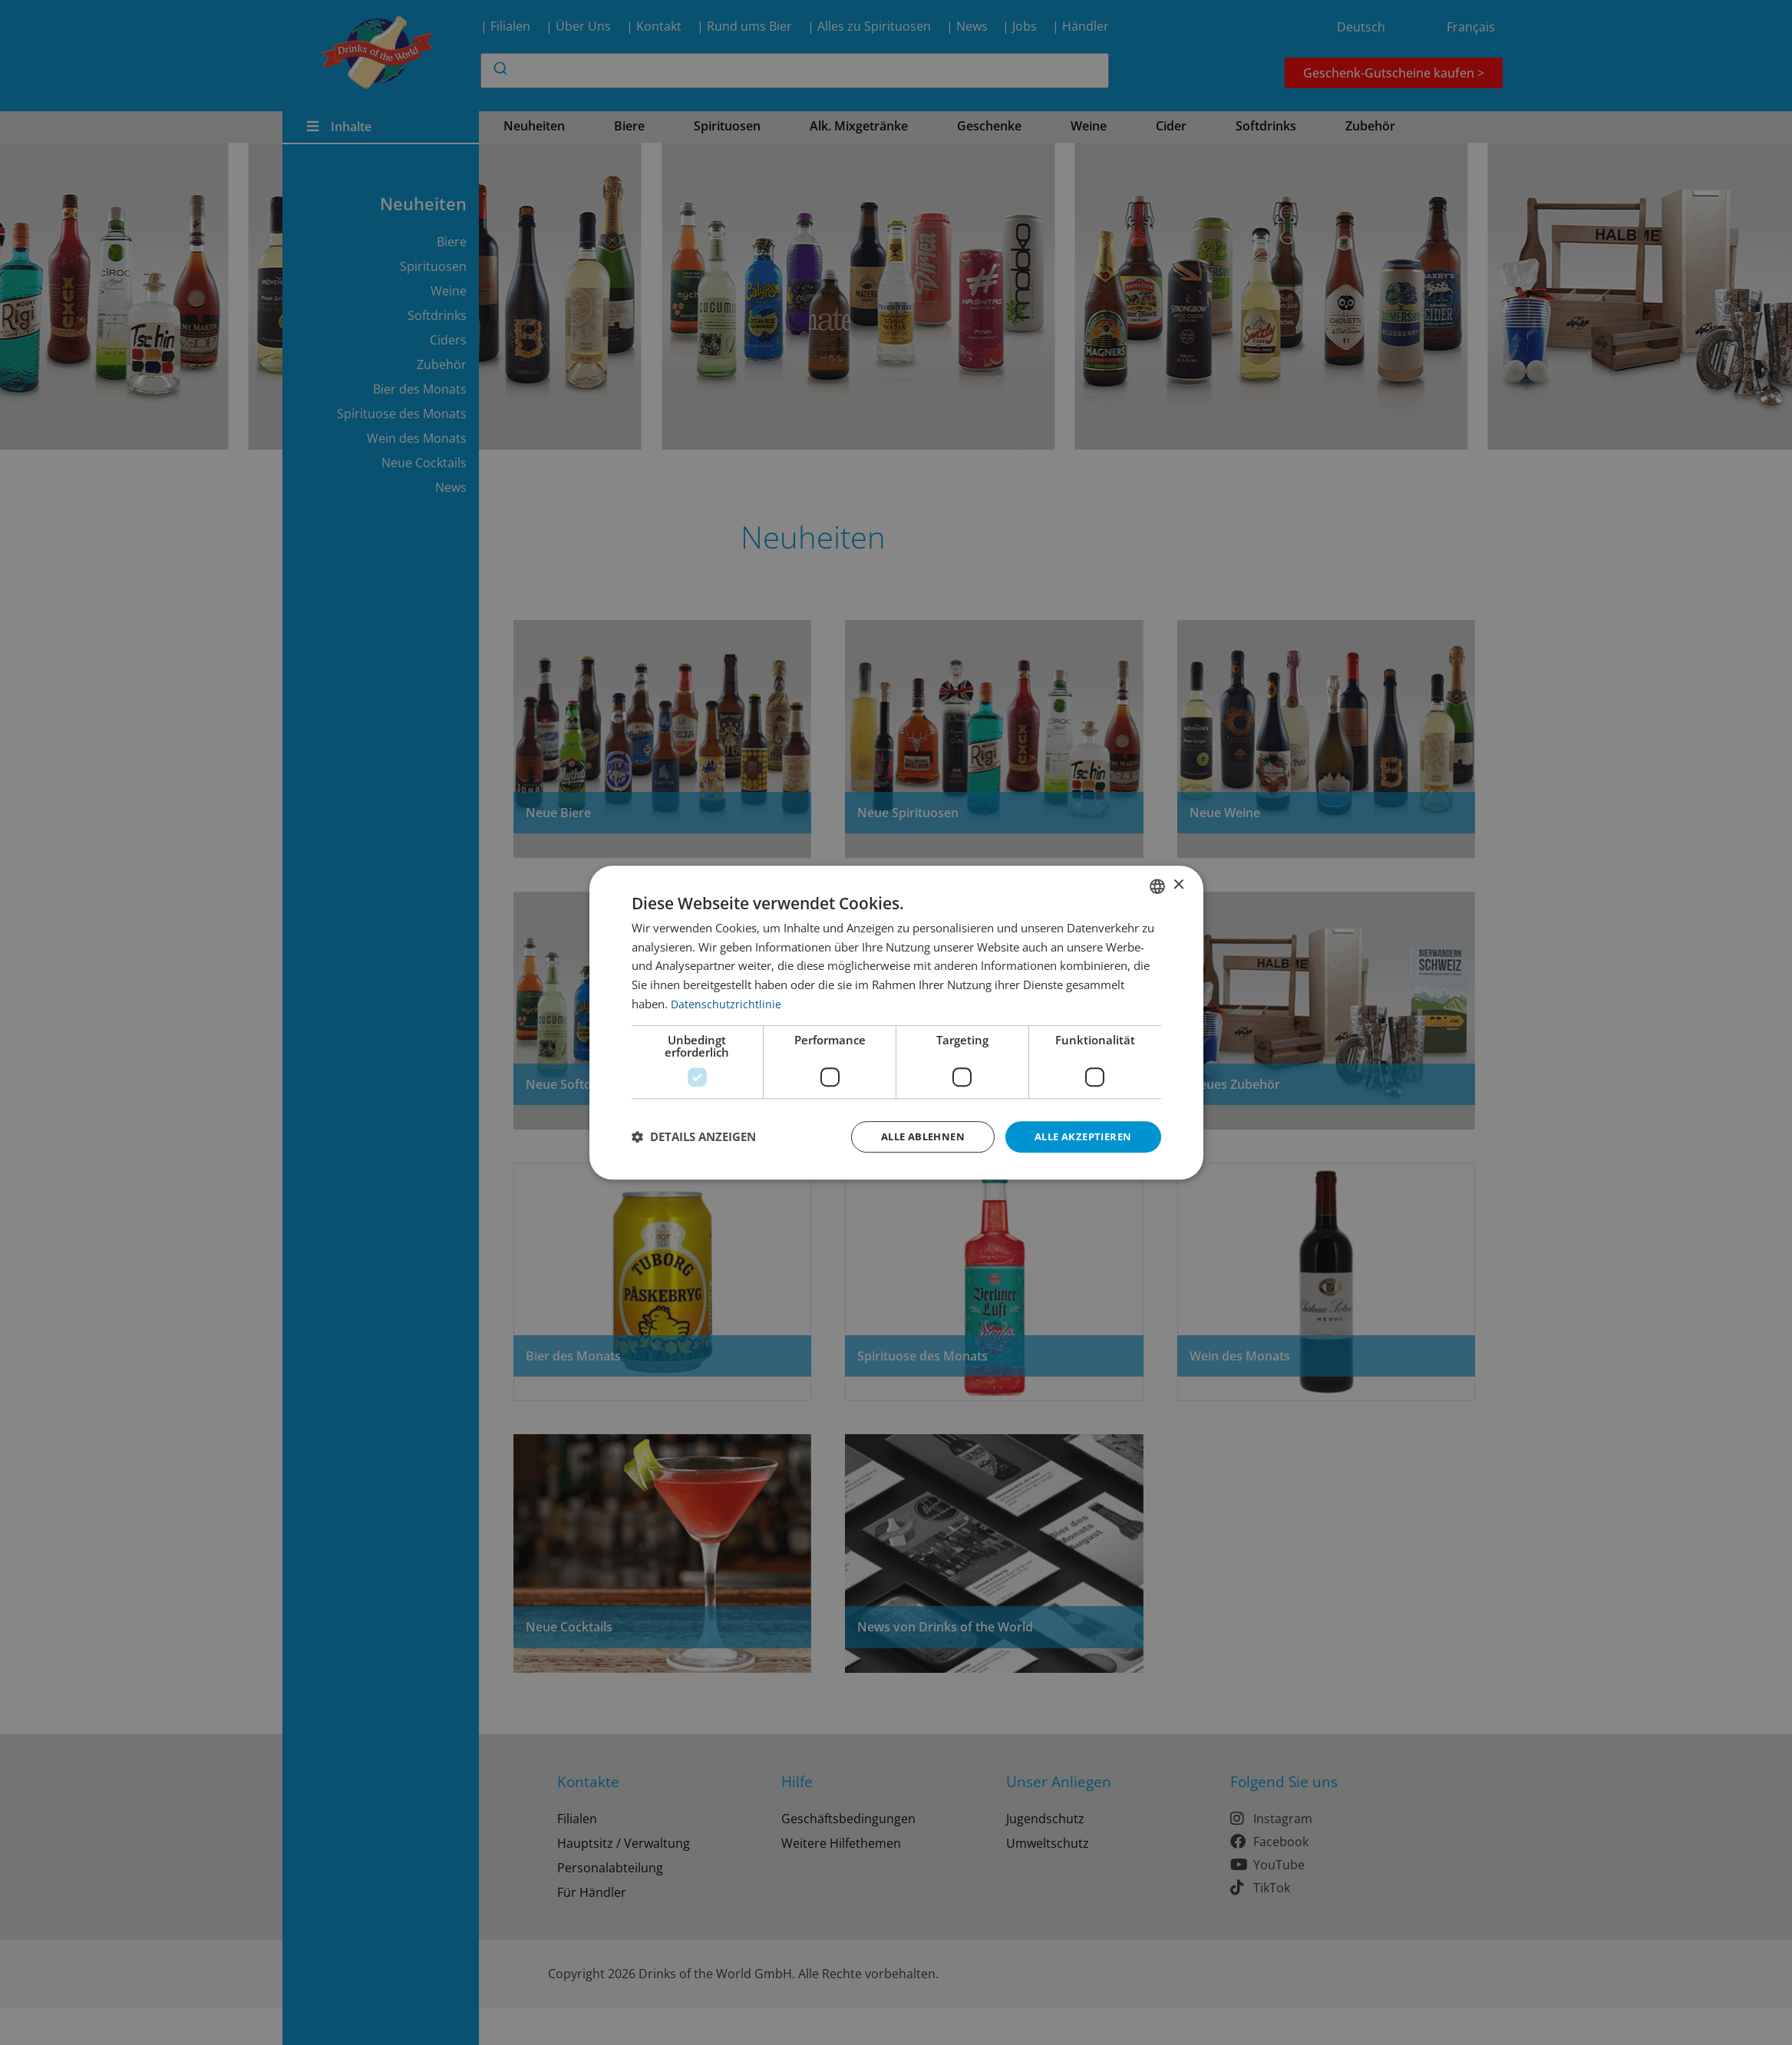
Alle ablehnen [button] (910, 1136)
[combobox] (1157, 884)
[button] (694, 1137)
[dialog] (896, 1022)
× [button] (1178, 884)
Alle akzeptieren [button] (1078, 1136)
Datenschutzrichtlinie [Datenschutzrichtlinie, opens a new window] (726, 1002)
